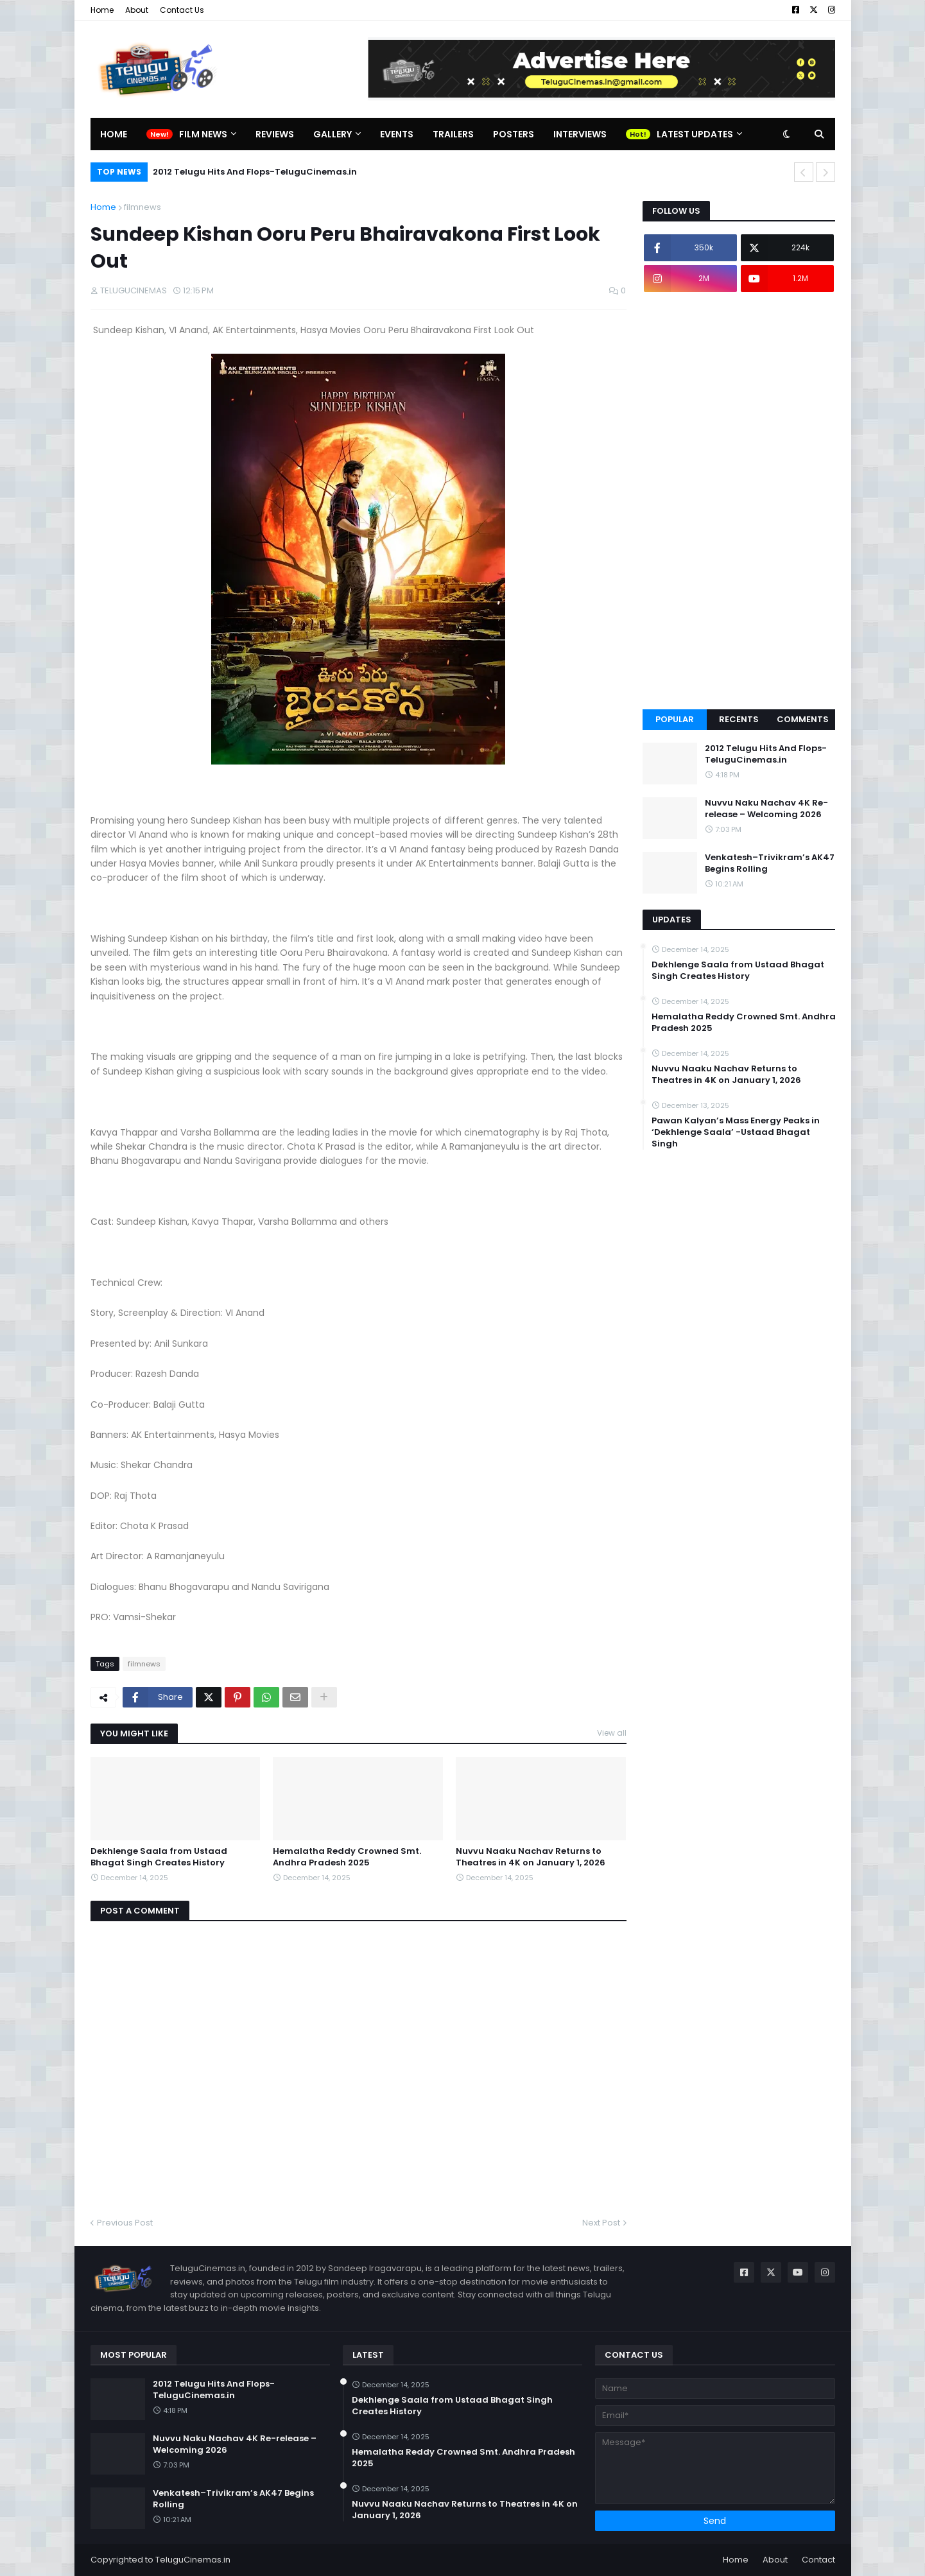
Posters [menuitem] (513, 134)
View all (612, 1732)
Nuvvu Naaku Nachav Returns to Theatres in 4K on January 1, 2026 (530, 1857)
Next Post (601, 2223)
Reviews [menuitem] (274, 134)
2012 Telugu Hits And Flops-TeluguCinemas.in (255, 172)
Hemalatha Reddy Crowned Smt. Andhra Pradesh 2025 (347, 1857)
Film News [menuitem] (203, 134)
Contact (818, 2560)
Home (102, 9)
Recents (739, 719)
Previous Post (125, 2223)
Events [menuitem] (396, 134)
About (136, 9)
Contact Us (182, 9)
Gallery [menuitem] (332, 134)
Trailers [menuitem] (453, 134)
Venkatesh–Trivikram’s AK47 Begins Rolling (769, 863)
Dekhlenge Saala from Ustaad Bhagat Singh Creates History (159, 1857)
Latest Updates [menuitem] (695, 134)
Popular (674, 719)
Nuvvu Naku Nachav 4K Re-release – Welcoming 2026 (766, 808)
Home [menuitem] (113, 134)
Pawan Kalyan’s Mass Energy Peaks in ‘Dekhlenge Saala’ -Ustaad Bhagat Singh (736, 1132)
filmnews (142, 207)
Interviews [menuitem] (580, 134)
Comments (803, 719)
